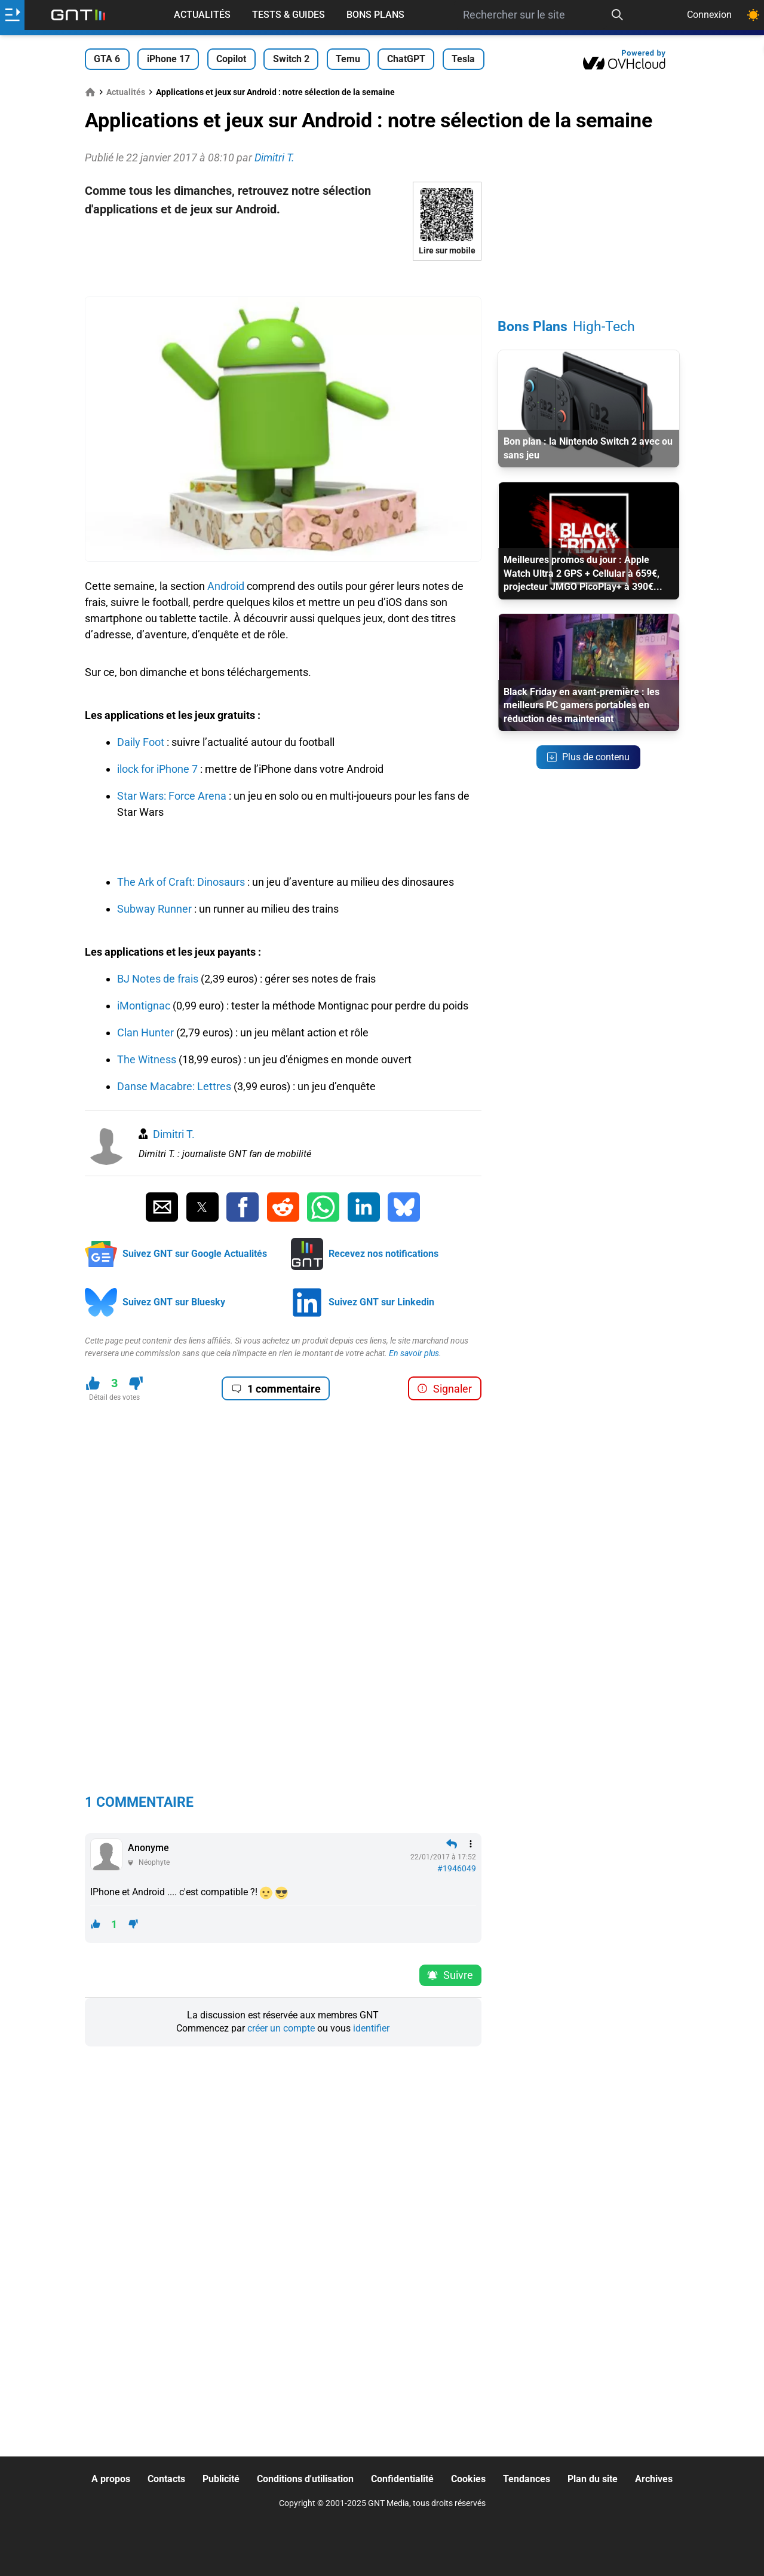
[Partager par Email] (162, 1207)
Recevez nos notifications (383, 1253)
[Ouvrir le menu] (12, 15)
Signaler (444, 1388)
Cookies (468, 2479)
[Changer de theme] (753, 15)
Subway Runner (154, 908)
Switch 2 (291, 59)
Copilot (231, 59)
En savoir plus (414, 1353)
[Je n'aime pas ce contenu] (136, 1383)
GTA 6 (107, 59)
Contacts (166, 2479)
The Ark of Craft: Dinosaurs (181, 882)
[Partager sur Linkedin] (364, 1207)
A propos (110, 2479)
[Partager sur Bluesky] (404, 1207)
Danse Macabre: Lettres (174, 1086)
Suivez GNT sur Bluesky (173, 1302)
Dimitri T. (174, 1134)
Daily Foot (140, 742)
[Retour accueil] (78, 15)
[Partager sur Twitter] (202, 1207)
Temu (348, 59)
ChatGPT (406, 59)
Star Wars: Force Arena (171, 796)
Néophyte (154, 1862)
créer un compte (281, 2028)
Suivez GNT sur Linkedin (381, 1302)
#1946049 (456, 1868)
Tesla (463, 59)
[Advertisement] (283, 278)
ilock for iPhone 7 (157, 769)
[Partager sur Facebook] (242, 1207)
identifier (371, 2028)
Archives (654, 2479)
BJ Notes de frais (157, 978)
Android (225, 586)
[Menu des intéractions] (470, 1843)
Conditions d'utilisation (305, 2479)
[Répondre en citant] (451, 1843)
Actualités (202, 14)
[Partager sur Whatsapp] (323, 1207)
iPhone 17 (168, 59)
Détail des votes (114, 1397)
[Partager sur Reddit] (283, 1207)
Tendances (526, 2479)
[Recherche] (617, 15)
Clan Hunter (145, 1032)
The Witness (146, 1059)
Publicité (221, 2479)
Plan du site (592, 2479)
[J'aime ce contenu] (93, 1383)
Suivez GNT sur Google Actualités (194, 1253)
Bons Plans (375, 14)
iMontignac (143, 1005)
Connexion (709, 14)
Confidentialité (402, 2479)
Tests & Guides (288, 14)
